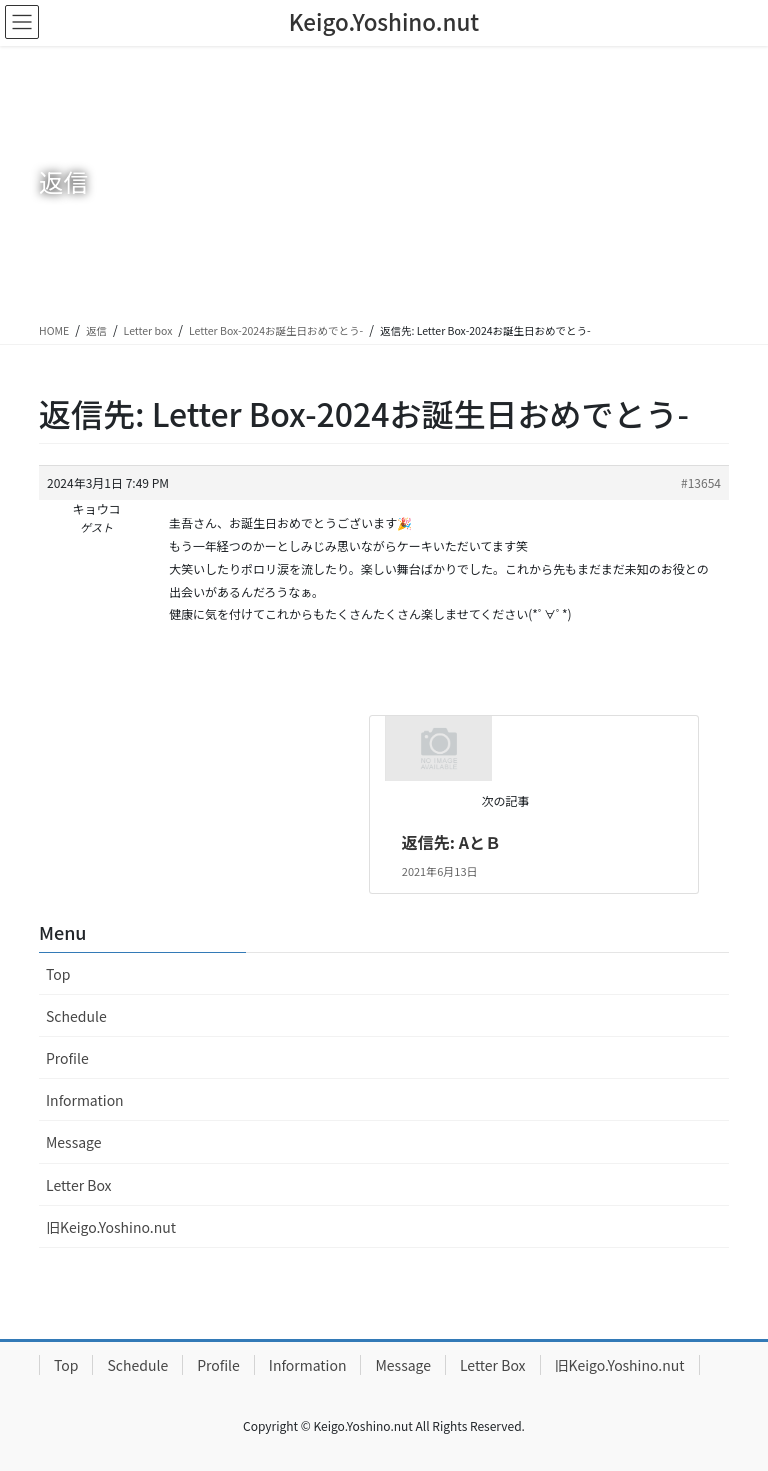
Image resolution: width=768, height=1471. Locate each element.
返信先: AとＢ (451, 842)
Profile (67, 1058)
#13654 (701, 482)
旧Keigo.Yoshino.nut (111, 1227)
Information (85, 1100)
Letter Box (79, 1185)
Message (74, 1142)
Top (58, 974)
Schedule (76, 1016)
